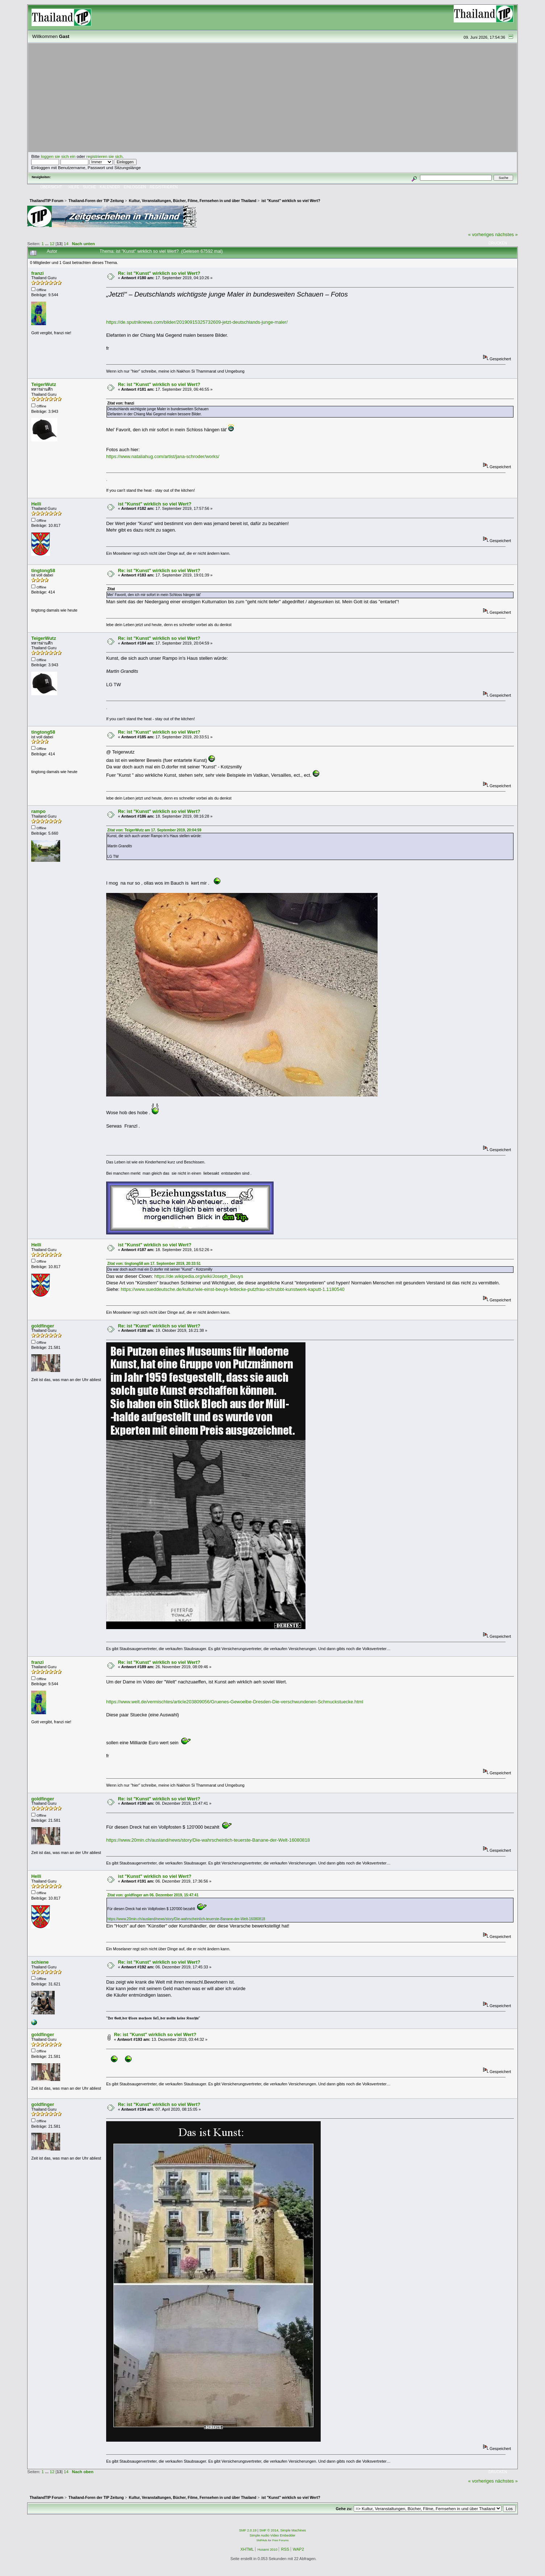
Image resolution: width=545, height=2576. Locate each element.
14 (66, 243)
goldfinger (42, 1326)
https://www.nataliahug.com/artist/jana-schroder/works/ (162, 456)
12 (52, 243)
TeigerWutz (43, 384)
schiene (40, 1962)
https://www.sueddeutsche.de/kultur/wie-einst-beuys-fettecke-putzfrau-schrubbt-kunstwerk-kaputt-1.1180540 (233, 1289)
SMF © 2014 (269, 2530)
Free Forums (280, 2540)
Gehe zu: (344, 2508)
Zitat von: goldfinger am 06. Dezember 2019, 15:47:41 (153, 1895)
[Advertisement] (272, 97)
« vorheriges (481, 234)
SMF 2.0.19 (248, 2530)
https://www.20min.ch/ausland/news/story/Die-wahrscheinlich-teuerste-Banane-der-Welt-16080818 (208, 1840)
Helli (36, 504)
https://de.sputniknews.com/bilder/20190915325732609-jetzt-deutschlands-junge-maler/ (197, 322)
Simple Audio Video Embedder (272, 2535)
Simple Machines (293, 2530)
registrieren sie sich (104, 156)
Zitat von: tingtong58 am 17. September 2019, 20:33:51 (154, 1264)
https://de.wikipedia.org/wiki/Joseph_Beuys (198, 1276)
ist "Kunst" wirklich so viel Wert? (154, 504)
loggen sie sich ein (58, 156)
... (47, 243)
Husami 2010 (267, 2549)
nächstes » (506, 234)
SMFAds (262, 2540)
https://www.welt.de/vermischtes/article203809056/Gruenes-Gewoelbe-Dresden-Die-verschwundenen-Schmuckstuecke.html (234, 1701)
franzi (37, 273)
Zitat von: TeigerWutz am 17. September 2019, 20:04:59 (154, 830)
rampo (38, 811)
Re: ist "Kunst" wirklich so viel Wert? (159, 273)
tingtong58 (43, 570)
